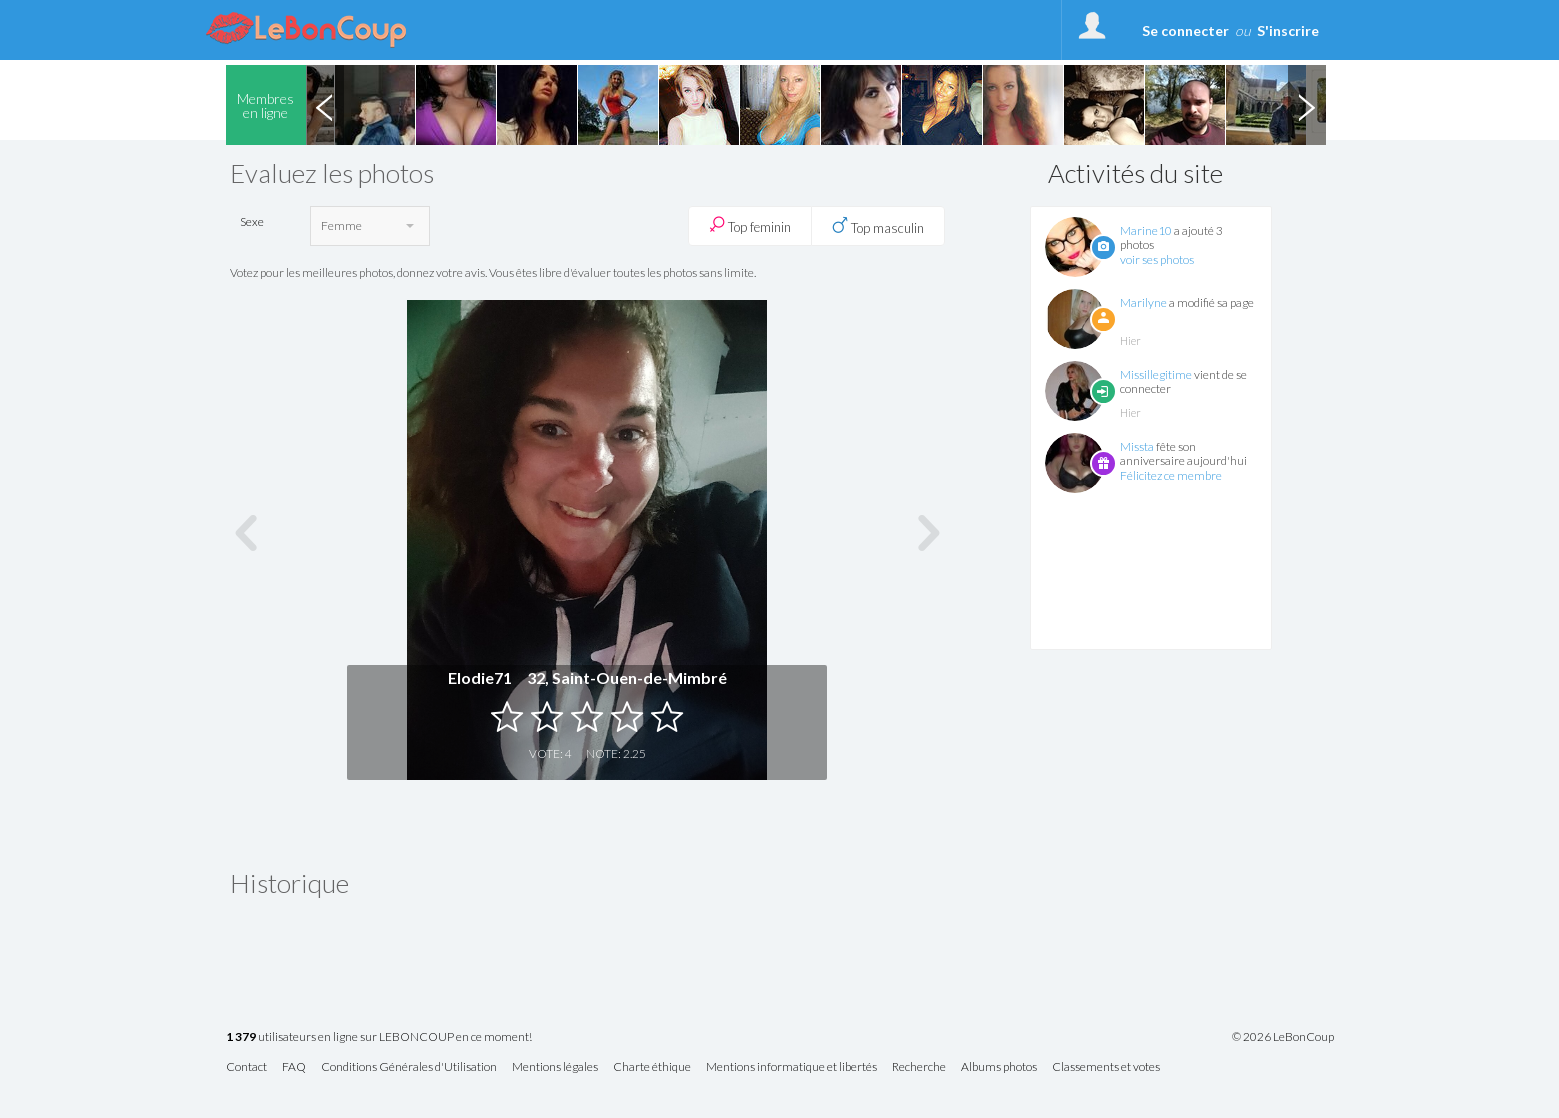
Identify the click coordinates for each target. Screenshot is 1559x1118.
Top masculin (878, 226)
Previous (325, 105)
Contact (246, 1067)
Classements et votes (1106, 1067)
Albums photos (999, 1067)
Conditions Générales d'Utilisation (409, 1067)
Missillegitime (1156, 374)
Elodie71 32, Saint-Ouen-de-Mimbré (587, 677)
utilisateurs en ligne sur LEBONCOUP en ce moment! (379, 1037)
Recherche (919, 1067)
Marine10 (1146, 230)
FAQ (294, 1067)
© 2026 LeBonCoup (1283, 1037)
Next (1307, 105)
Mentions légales (555, 1067)
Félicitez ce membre (1171, 475)
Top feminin (750, 225)
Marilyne (1143, 302)
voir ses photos (1157, 259)
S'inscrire (1288, 30)
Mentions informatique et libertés (791, 1067)
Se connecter (1185, 30)
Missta (1137, 446)
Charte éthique (652, 1067)
